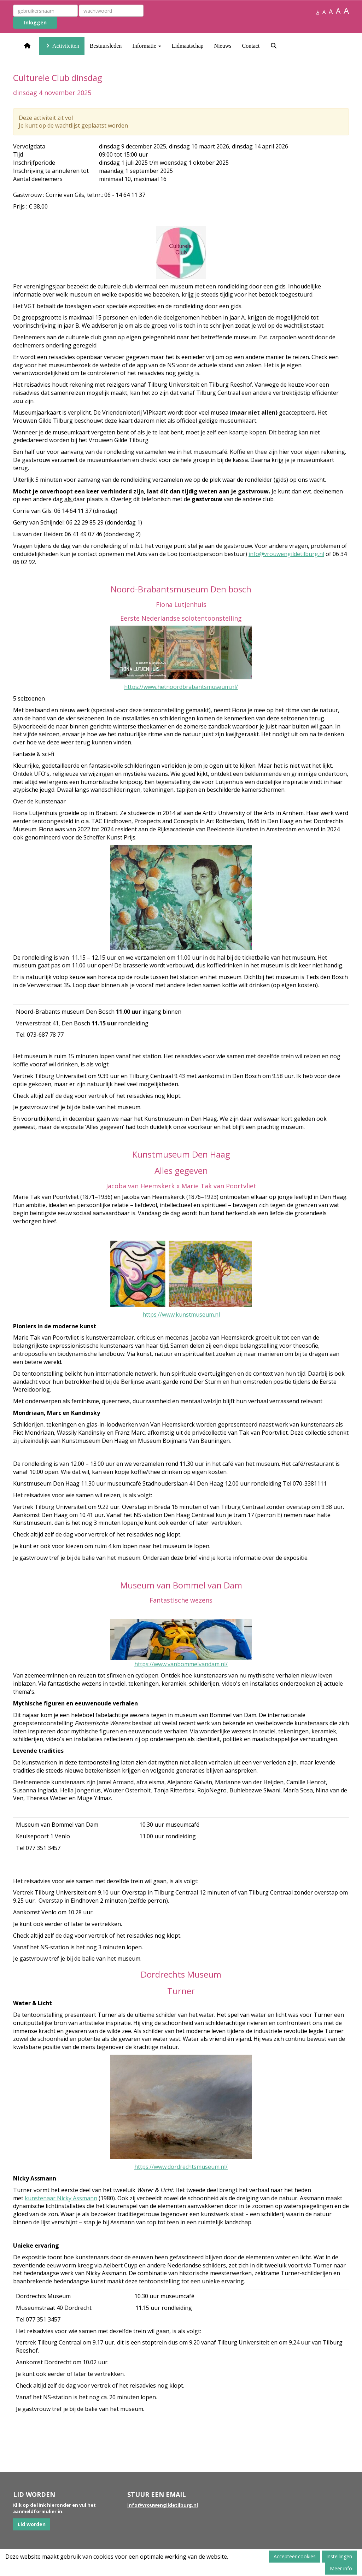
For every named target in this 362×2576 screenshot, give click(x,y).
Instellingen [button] (339, 2556)
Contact (250, 46)
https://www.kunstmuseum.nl (181, 1314)
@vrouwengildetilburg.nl (286, 554)
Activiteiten (61, 46)
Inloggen (35, 22)
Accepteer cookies (295, 2556)
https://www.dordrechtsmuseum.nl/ (181, 2167)
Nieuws (223, 46)
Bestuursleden (106, 46)
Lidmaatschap (188, 46)
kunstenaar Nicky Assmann (61, 2198)
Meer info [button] (341, 2568)
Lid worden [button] (32, 2524)
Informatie (146, 46)
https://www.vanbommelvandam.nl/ (181, 1664)
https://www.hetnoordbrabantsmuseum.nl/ (181, 687)
